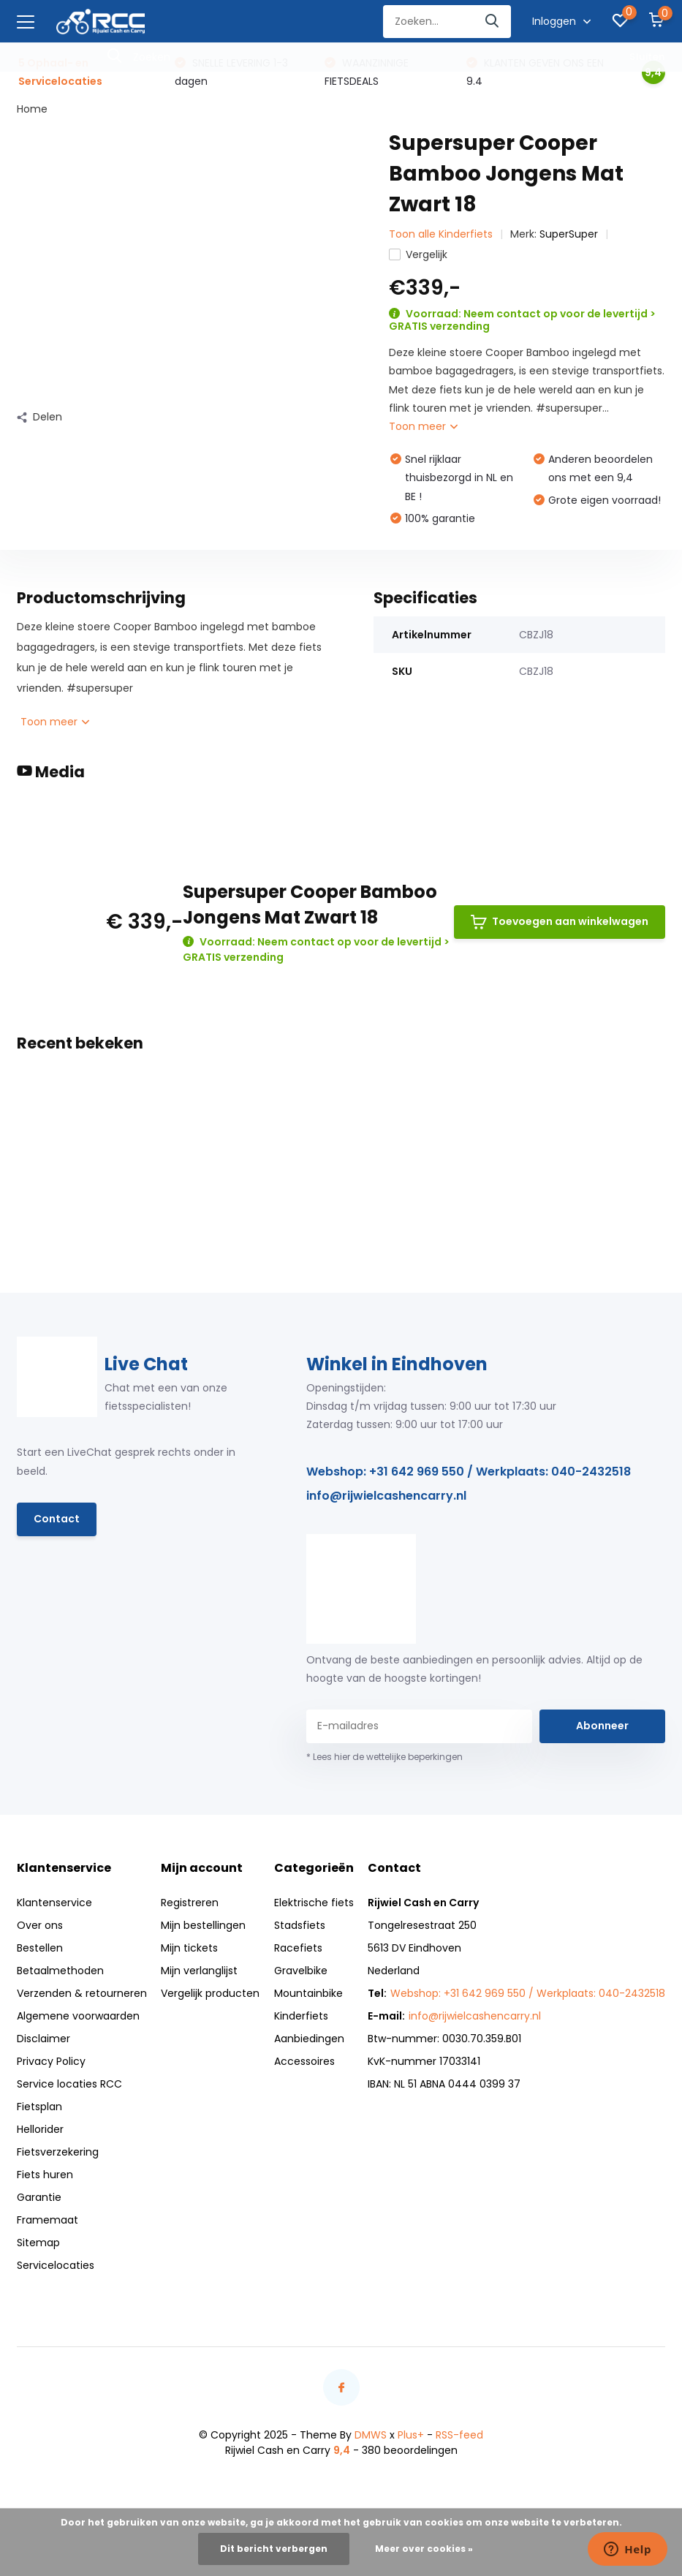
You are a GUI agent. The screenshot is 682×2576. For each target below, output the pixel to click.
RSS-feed (459, 2435)
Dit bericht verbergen (273, 2548)
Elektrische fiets (314, 1902)
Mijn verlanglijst (199, 1970)
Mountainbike (308, 1993)
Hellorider (40, 2129)
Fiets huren (45, 2174)
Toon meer (423, 426)
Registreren (190, 1902)
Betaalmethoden (60, 1970)
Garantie (39, 2197)
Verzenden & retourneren (82, 1993)
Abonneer (602, 1725)
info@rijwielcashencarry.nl (386, 1495)
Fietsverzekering (58, 2152)
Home (32, 109)
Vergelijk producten (210, 1993)
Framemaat (47, 2220)
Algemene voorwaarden (78, 2016)
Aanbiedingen (309, 2038)
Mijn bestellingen (203, 1925)
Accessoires (304, 2061)
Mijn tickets (189, 1948)
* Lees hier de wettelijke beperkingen (384, 1756)
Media (51, 771)
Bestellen (40, 1948)
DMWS (371, 2435)
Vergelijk (418, 254)
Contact (57, 1518)
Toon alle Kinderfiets (441, 234)
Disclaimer (43, 2038)
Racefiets (298, 1948)
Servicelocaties (55, 2265)
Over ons (40, 1925)
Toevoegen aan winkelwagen (559, 922)
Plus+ (411, 2435)
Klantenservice (54, 1902)
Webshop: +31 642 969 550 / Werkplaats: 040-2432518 (468, 1471)
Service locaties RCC (69, 2084)
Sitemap (38, 2242)
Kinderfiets (301, 2016)
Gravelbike (300, 1970)
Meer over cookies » (424, 2548)
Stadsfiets (299, 1925)
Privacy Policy (51, 2061)
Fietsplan (39, 2106)
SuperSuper (568, 234)
